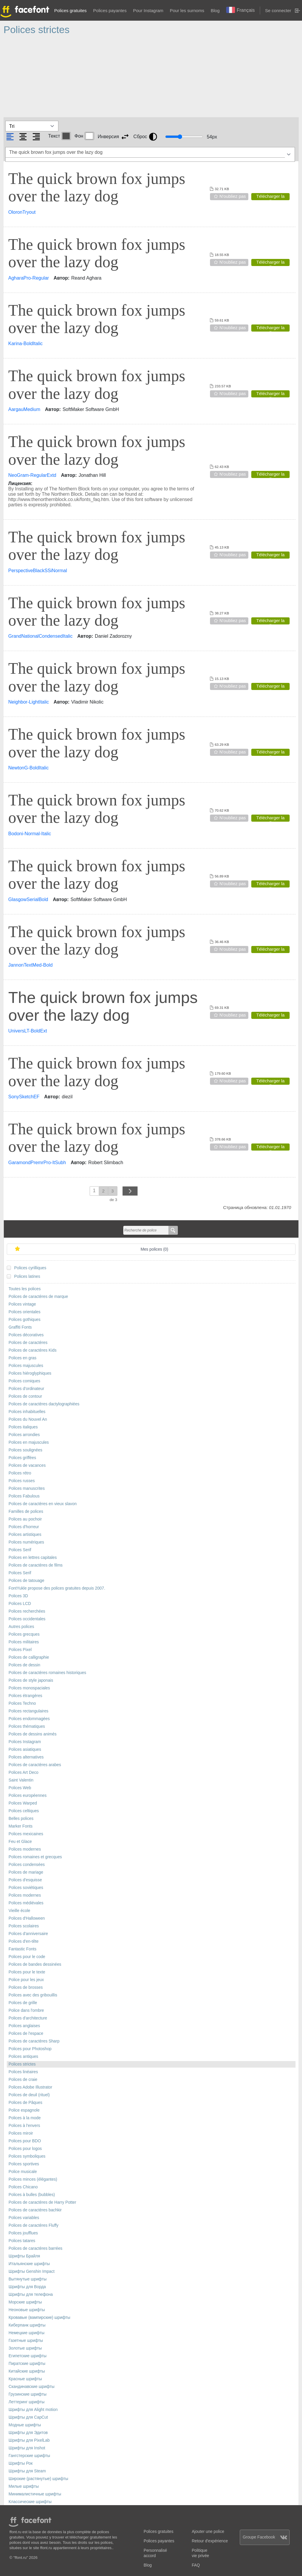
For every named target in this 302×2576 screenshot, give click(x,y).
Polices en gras (22, 1358)
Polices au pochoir (25, 1519)
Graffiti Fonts (20, 1327)
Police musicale (23, 2171)
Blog (215, 10)
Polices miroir (21, 2133)
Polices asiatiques (25, 1749)
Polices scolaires (24, 1926)
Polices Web (20, 1788)
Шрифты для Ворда (27, 2287)
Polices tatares (22, 2241)
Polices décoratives (26, 1335)
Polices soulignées (25, 1450)
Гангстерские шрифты (29, 2455)
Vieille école (19, 1910)
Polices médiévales (26, 1903)
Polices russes (22, 1481)
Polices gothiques (24, 1319)
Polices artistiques (25, 1534)
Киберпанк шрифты (27, 2325)
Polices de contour (25, 1396)
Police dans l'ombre (26, 2010)
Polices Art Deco (23, 1772)
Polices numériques (26, 1542)
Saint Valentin (21, 1780)
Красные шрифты (25, 2379)
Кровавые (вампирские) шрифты (39, 2317)
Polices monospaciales (29, 1688)
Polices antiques (23, 2056)
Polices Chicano (23, 2187)
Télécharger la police (270, 197)
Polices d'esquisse (25, 1880)
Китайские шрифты (27, 2371)
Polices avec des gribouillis (33, 1995)
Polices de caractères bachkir (35, 2210)
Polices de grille (23, 2003)
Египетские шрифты (28, 2356)
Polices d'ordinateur (26, 1388)
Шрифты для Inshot (27, 2448)
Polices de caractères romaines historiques (47, 1672)
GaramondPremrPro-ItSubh (37, 1162)
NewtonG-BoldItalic (28, 767)
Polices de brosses (26, 1987)
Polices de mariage (26, 1872)
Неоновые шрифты (27, 2310)
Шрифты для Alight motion (33, 2409)
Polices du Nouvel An (28, 1419)
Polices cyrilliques (30, 1268)
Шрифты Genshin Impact (32, 2271)
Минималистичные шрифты (35, 2494)
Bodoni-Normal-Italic (29, 833)
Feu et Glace (20, 1841)
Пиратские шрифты (27, 2363)
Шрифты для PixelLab (29, 2440)
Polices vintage (22, 1304)
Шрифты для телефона (31, 2294)
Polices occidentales (27, 1619)
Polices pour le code (27, 1957)
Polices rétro (20, 1473)
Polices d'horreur (24, 1527)
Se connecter (278, 10)
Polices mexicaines (26, 1834)
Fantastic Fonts (22, 1949)
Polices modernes (25, 1849)
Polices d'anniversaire (28, 1933)
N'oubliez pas (232, 196)
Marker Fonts (20, 1826)
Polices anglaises (24, 2026)
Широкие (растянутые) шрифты (38, 2479)
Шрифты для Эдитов (28, 2432)
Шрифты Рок (20, 2463)
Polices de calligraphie (29, 1657)
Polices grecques (24, 1634)
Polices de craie (23, 2079)
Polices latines (27, 1276)
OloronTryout (22, 212)
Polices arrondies (24, 1435)
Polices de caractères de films (36, 1565)
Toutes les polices (25, 1289)
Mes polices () (154, 1249)
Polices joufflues (23, 2233)
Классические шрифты (30, 2502)
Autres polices (21, 1626)
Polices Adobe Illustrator (30, 2087)
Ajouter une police (208, 2531)
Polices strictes (22, 2064)
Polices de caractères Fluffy (33, 2225)
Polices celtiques (24, 1811)
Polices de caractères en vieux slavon (43, 1504)
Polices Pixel (20, 1649)
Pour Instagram (148, 10)
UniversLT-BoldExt (27, 1030)
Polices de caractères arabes (35, 1765)
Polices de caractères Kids (33, 1350)
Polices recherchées (27, 1611)
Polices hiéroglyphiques (30, 1373)
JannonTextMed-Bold (30, 965)
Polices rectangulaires (28, 1711)
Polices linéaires (23, 2072)
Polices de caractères (28, 1342)
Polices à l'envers (24, 2125)
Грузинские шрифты (28, 2394)
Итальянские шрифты (29, 2264)
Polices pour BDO (25, 2141)
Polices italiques (23, 1427)
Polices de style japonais (31, 1680)
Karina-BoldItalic (25, 343)
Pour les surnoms (187, 10)
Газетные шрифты (26, 2340)
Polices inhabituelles (27, 1411)
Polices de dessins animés (33, 1734)
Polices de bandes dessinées (35, 1964)
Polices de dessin (24, 1665)
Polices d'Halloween (27, 1918)
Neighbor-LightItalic (28, 701)
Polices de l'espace (26, 2033)
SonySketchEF (24, 1096)
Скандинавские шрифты (32, 2386)
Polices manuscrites (27, 1488)
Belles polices (21, 1818)
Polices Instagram (25, 1742)
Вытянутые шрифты (28, 2279)
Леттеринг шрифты (27, 2402)
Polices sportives (24, 2164)
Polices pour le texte (27, 1972)
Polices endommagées (29, 1719)
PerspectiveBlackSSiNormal (37, 570)
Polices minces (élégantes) (33, 2179)
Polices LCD (20, 1603)
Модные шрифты (25, 2425)
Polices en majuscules (29, 1442)
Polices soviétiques (26, 1887)
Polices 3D (18, 1596)
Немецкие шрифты (27, 2333)
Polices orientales (24, 1312)
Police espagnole (24, 2110)
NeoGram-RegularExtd (32, 475)
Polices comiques (24, 1381)
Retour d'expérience (210, 2541)
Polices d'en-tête (24, 1941)
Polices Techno (22, 1703)
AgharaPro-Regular (28, 277)
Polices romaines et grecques (35, 1857)
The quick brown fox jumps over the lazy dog (96, 187)
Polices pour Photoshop (30, 2049)
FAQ (196, 2565)
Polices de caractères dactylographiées (44, 1404)
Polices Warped (23, 1803)
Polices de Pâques (25, 2102)
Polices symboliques (27, 2156)
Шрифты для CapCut (28, 2417)
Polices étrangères (25, 1696)
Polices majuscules (26, 1365)
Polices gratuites (70, 10)
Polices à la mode (25, 2118)
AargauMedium (24, 409)
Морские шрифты (25, 2302)
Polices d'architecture (28, 2018)
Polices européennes (28, 1795)
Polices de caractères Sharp (34, 2041)
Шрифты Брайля (24, 2256)
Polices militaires (24, 1642)
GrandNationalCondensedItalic (40, 636)
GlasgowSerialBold (28, 899)
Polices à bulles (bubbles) (32, 2194)
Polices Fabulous (24, 1496)
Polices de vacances (27, 1465)
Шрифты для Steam (27, 2471)
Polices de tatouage (26, 1580)
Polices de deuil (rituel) (29, 2095)
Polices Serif (20, 1550)
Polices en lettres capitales (33, 1557)
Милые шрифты (24, 2486)
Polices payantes (110, 10)
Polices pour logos (25, 2148)
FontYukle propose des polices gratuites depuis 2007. (57, 1588)
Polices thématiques (27, 1726)
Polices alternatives (26, 1757)
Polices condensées (27, 1864)
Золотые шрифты (25, 2348)
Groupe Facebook (265, 2537)
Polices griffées (22, 1458)
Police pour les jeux (26, 1980)
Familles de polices (26, 1511)
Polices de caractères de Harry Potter (42, 2202)
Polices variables (24, 2218)
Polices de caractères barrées (36, 2248)
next (130, 1190)
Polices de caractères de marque (38, 1296)
